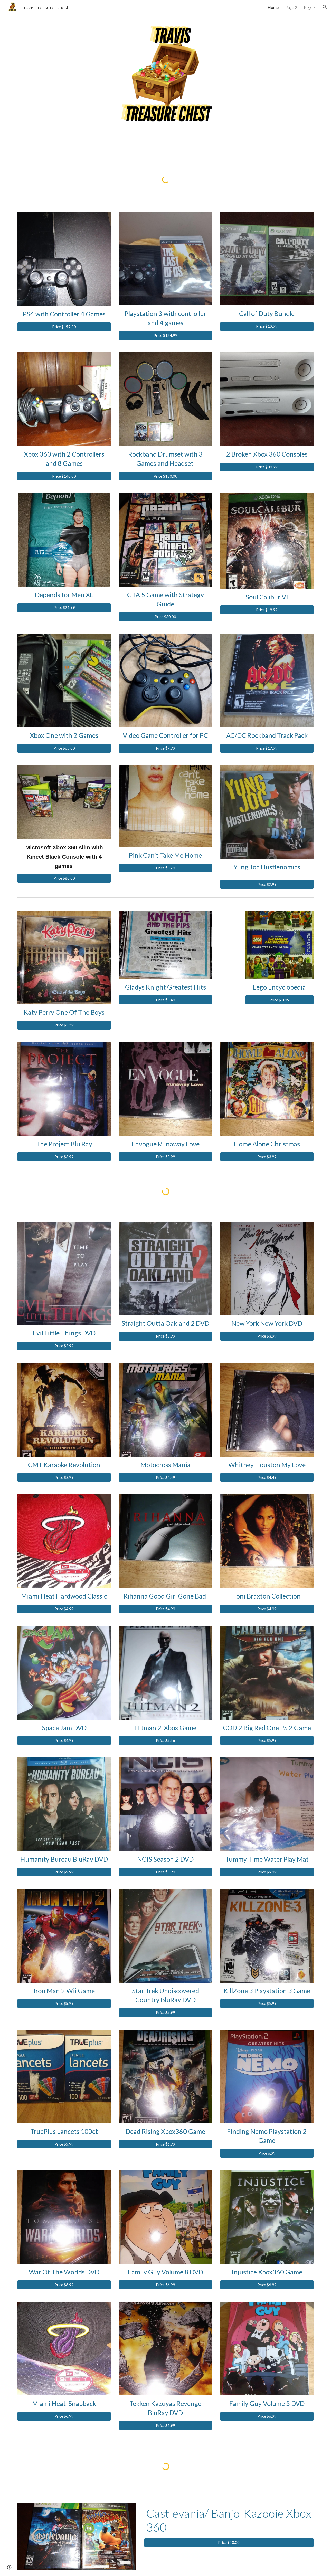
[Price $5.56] (165, 1740)
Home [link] (273, 7)
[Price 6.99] (267, 2153)
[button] (325, 7)
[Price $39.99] (267, 467)
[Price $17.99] (267, 748)
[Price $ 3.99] (279, 1000)
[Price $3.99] (64, 1157)
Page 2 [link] (291, 7)
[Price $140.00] (64, 476)
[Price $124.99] (165, 335)
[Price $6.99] (165, 2144)
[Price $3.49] (165, 1000)
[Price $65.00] (64, 748)
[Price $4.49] (165, 1477)
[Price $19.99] (267, 326)
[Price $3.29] (165, 868)
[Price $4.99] (64, 1609)
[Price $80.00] (64, 878)
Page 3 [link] (310, 7)
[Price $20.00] (229, 2543)
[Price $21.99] (64, 608)
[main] (64, 314)
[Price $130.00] (165, 476)
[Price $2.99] (267, 884)
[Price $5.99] (267, 1740)
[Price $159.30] (64, 327)
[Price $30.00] (165, 617)
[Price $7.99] (165, 748)
